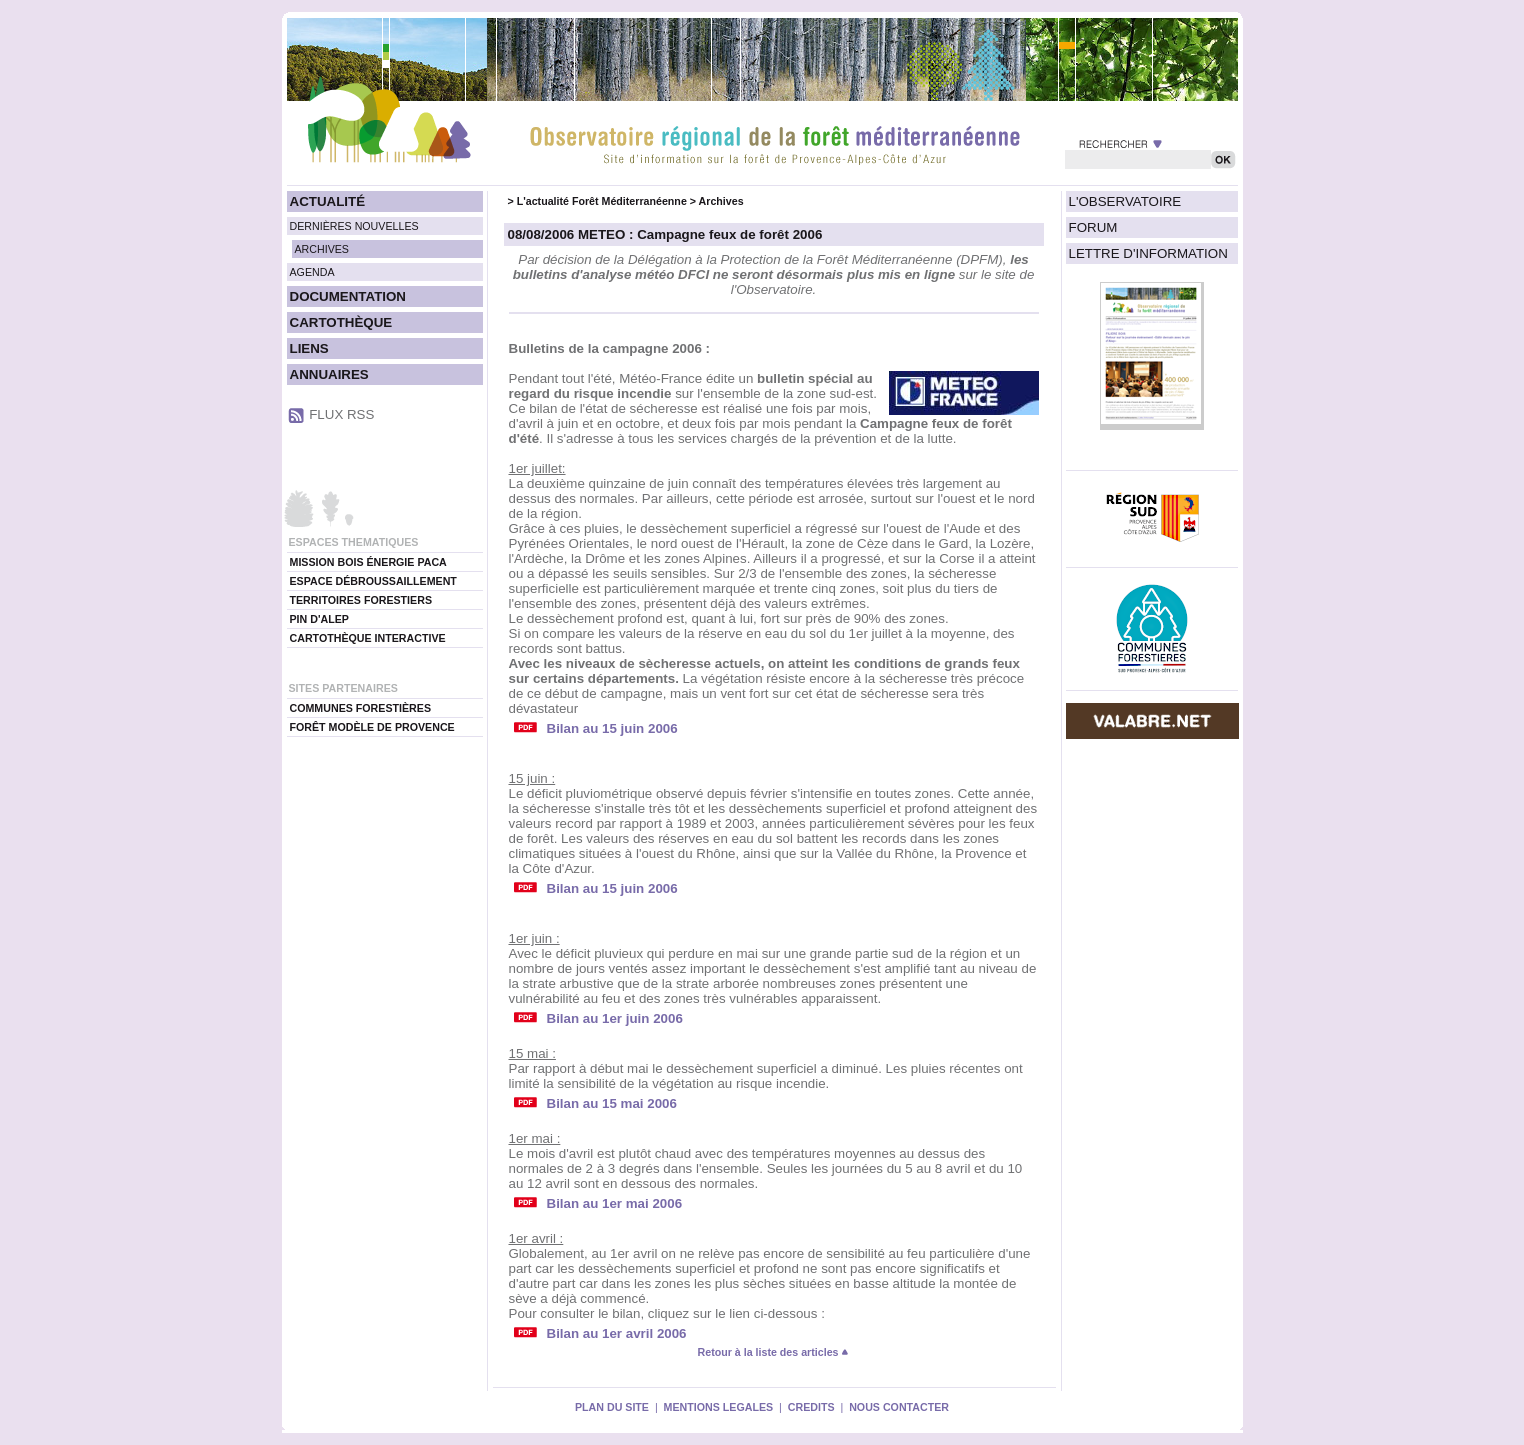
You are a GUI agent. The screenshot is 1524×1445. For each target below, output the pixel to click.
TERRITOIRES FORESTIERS (361, 600)
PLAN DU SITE (612, 1407)
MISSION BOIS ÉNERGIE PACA (368, 562)
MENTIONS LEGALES (719, 1407)
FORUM (1093, 227)
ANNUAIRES (329, 374)
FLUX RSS (341, 414)
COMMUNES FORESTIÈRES (361, 708)
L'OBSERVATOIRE (1125, 201)
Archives (721, 201)
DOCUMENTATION (348, 296)
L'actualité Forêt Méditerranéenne (602, 201)
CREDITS (811, 1407)
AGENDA (312, 272)
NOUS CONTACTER (899, 1407)
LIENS (309, 348)
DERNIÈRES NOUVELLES (354, 226)
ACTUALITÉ (328, 201)
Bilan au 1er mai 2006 (615, 1203)
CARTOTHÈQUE (341, 322)
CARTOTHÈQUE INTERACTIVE (368, 638)
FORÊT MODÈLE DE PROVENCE (372, 727)
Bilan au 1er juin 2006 (615, 1018)
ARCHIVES (322, 249)
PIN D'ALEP (319, 619)
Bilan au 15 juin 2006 (612, 728)
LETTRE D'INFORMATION (1148, 253)
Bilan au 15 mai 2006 (612, 1103)
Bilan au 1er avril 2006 (617, 1333)
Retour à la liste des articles (774, 1352)
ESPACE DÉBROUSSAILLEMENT (373, 581)
